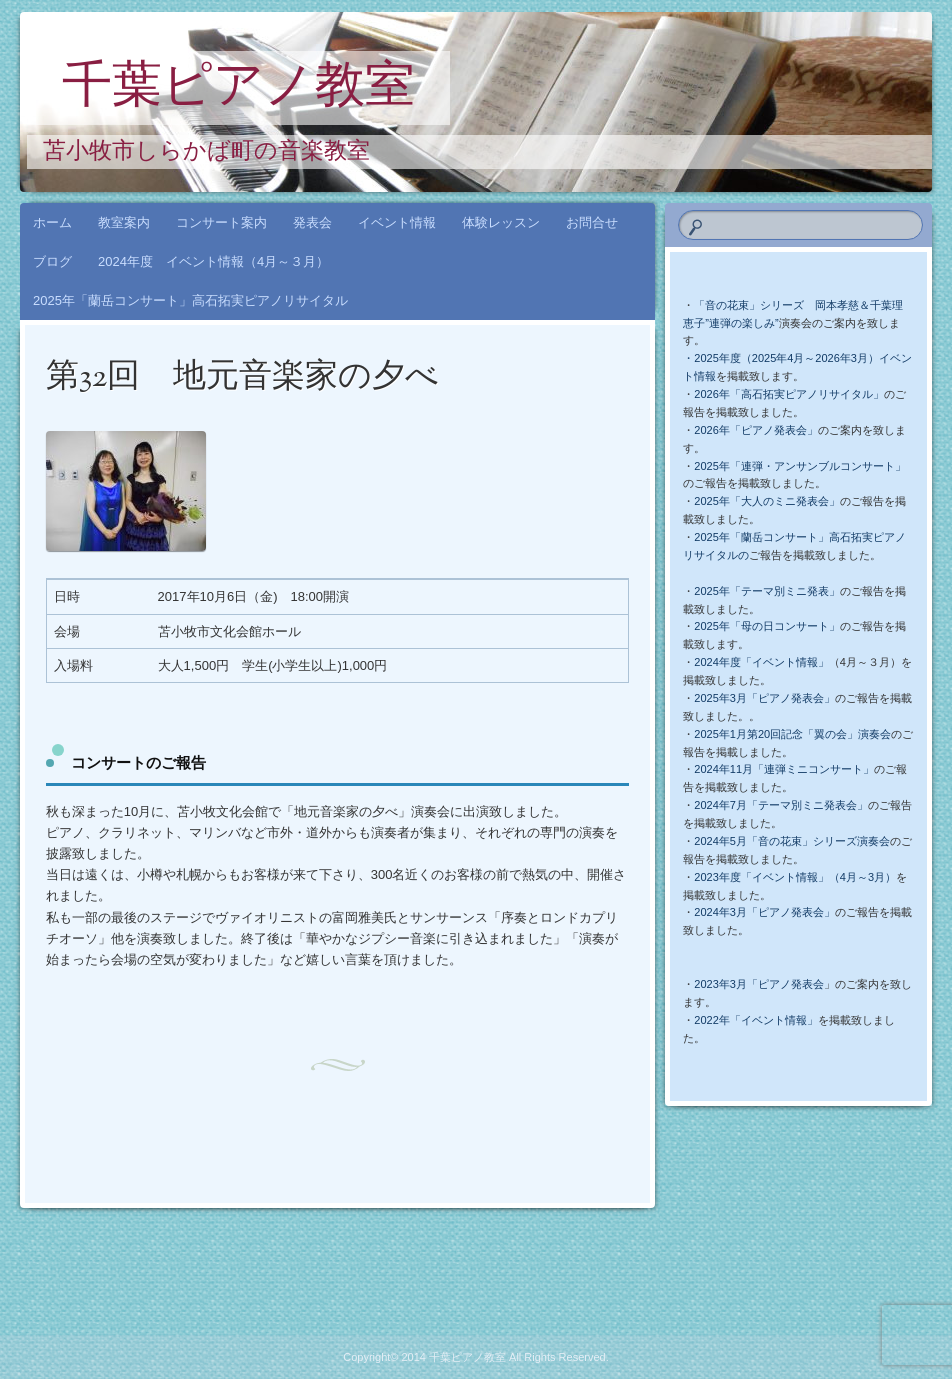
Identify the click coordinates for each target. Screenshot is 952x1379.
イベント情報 (397, 222)
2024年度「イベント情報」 (761, 662)
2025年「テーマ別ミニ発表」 (766, 591)
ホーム (52, 222)
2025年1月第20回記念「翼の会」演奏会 (792, 734)
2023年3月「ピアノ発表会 (759, 984)
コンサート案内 (221, 222)
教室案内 (124, 222)
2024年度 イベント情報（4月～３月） (213, 261)
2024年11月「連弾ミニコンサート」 (784, 769)
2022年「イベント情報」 (755, 1020)
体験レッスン (501, 222)
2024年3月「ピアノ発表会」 (764, 912)
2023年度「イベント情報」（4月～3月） (795, 877)
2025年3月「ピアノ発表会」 (764, 698)
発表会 (312, 222)
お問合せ (592, 222)
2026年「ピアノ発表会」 (755, 430)
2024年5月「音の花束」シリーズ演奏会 (792, 841)
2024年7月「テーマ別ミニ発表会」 (781, 805)
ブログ (52, 261)
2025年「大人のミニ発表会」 (766, 501)
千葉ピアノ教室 (238, 89)
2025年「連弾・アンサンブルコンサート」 (799, 466)
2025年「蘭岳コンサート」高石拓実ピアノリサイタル (190, 300)
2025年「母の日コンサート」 (766, 626)
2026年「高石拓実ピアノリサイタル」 (788, 394)
